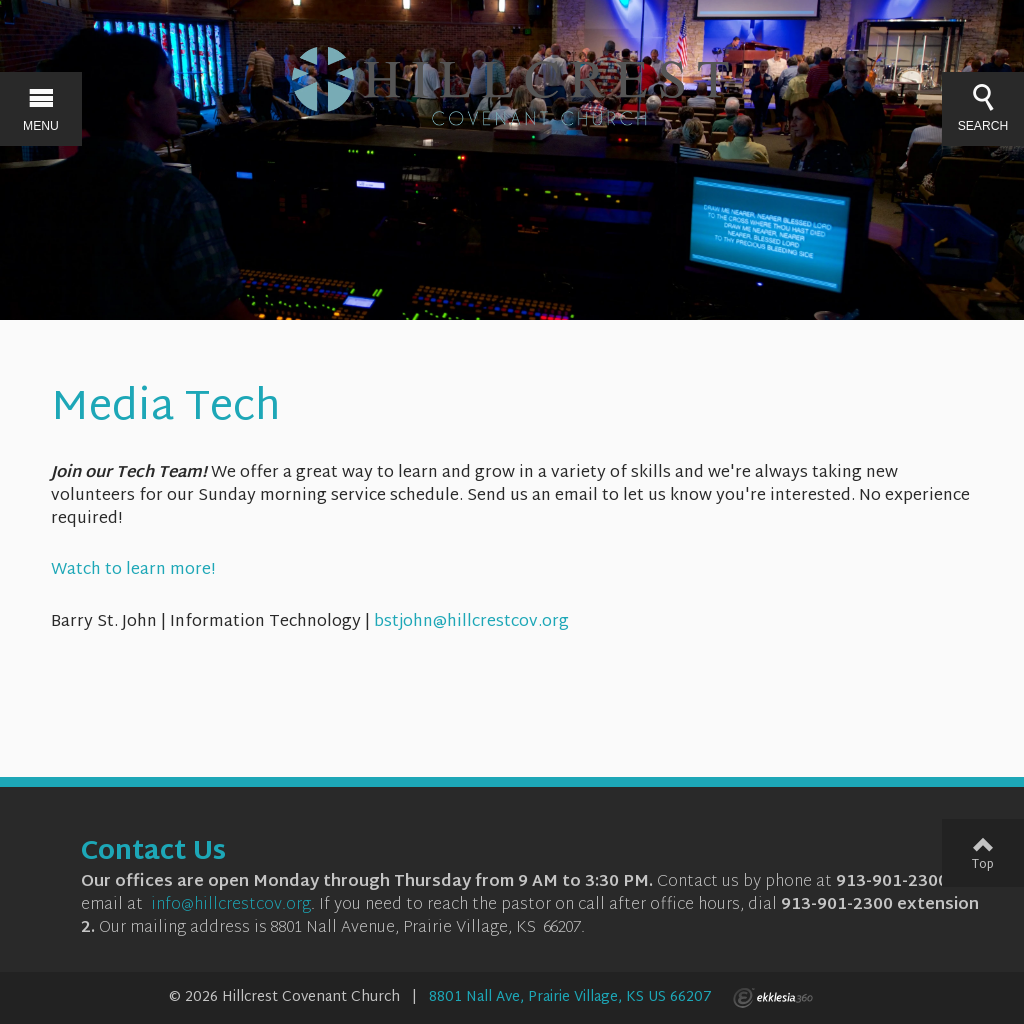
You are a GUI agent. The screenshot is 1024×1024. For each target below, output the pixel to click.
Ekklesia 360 (773, 998)
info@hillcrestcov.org (231, 905)
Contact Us (153, 853)
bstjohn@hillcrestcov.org (471, 622)
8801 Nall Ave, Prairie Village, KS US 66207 (570, 997)
